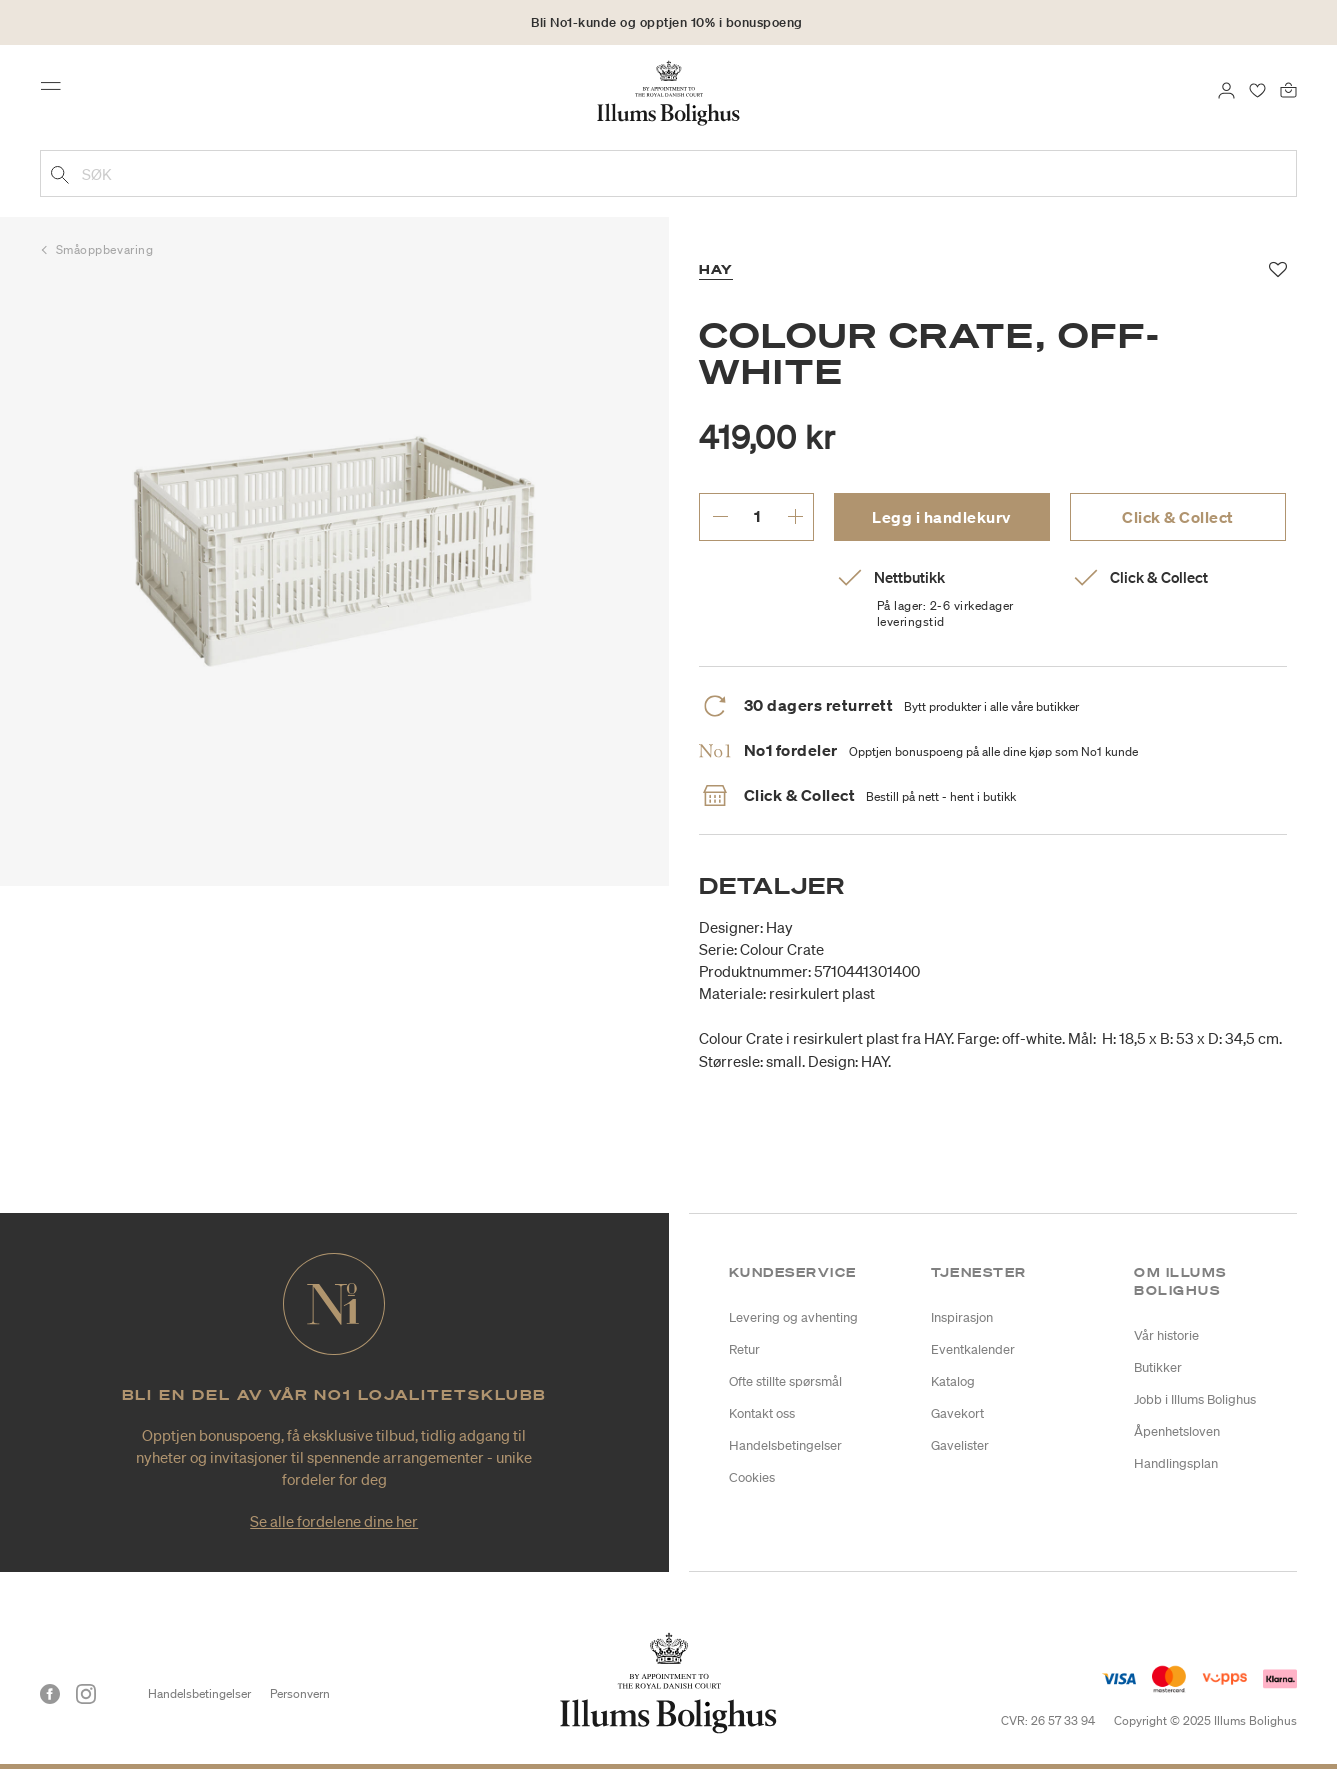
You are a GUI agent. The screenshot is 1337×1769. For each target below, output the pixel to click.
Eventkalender (973, 1349)
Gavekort (957, 1413)
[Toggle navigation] (57, 92)
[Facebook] (50, 1694)
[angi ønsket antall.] (757, 516)
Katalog (953, 1381)
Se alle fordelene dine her (334, 1521)
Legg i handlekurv (941, 517)
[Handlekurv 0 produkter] (1288, 88)
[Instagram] (86, 1694)
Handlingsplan (1176, 1463)
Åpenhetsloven (1177, 1431)
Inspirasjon (962, 1317)
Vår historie (1166, 1335)
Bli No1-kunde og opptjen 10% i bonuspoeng (667, 22)
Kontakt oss (762, 1413)
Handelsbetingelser (785, 1445)
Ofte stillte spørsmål (785, 1381)
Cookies (752, 1477)
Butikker (1158, 1367)
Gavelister (960, 1445)
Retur (744, 1349)
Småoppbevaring (105, 249)
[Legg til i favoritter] (1278, 270)
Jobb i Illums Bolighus (1195, 1399)
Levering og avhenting (793, 1317)
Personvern (300, 1693)
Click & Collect (1178, 517)
